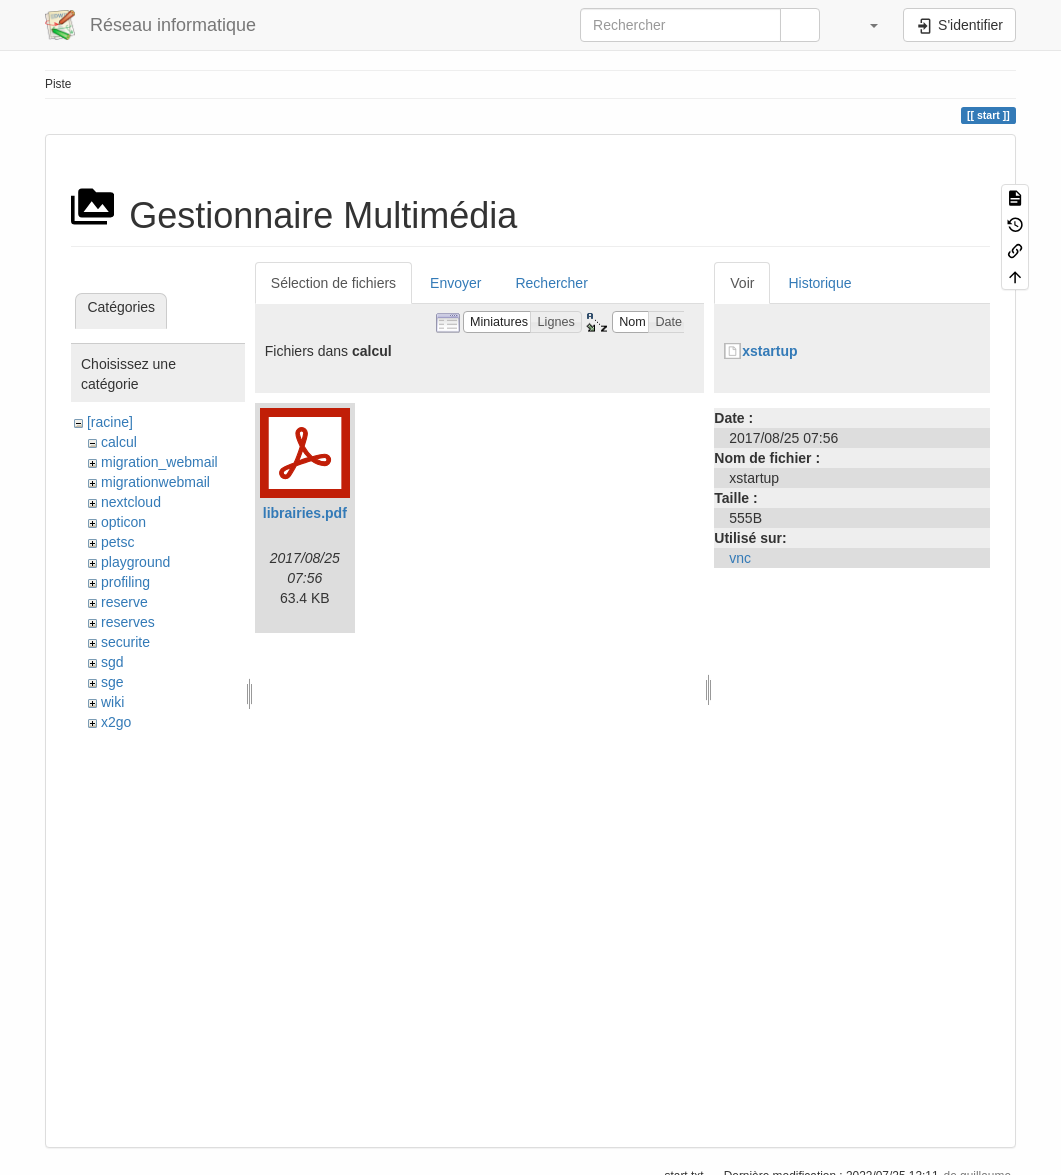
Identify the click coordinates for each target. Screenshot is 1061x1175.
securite (125, 642)
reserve (124, 602)
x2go (116, 722)
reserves (128, 622)
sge (112, 682)
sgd (112, 662)
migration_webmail (159, 462)
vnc (740, 558)
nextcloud (131, 502)
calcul (119, 442)
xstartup (769, 351)
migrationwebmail (155, 482)
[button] (864, 25)
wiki (112, 702)
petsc (117, 542)
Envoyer (455, 283)
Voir (742, 283)
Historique (819, 283)
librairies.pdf (305, 513)
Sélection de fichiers (333, 283)
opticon (123, 522)
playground (135, 562)
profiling (125, 582)
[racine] (110, 422)
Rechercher (551, 283)
